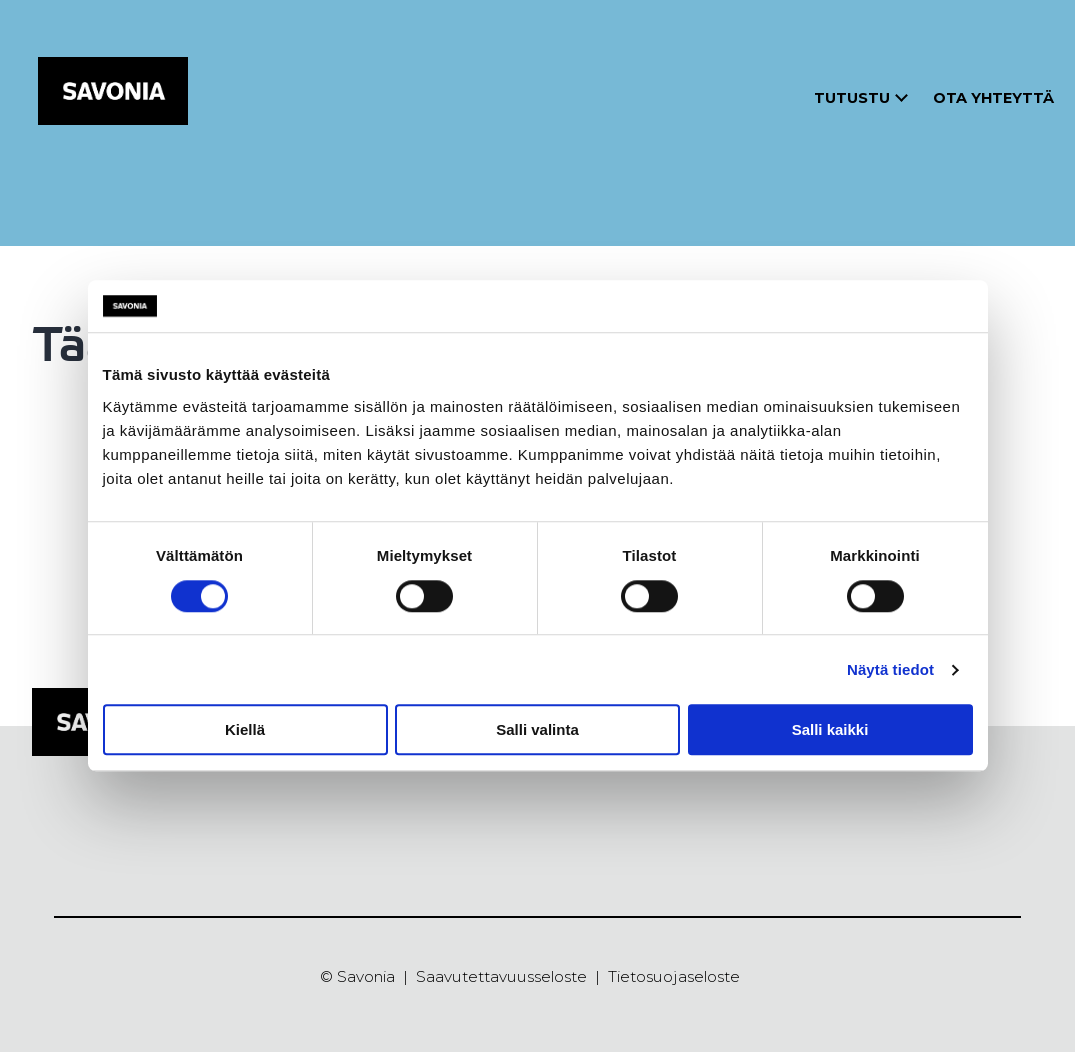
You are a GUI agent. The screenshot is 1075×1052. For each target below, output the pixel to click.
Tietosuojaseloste (674, 976)
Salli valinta (537, 729)
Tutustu (852, 98)
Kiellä (245, 729)
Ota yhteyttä (993, 98)
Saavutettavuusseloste (501, 976)
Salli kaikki (830, 729)
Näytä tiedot (890, 669)
